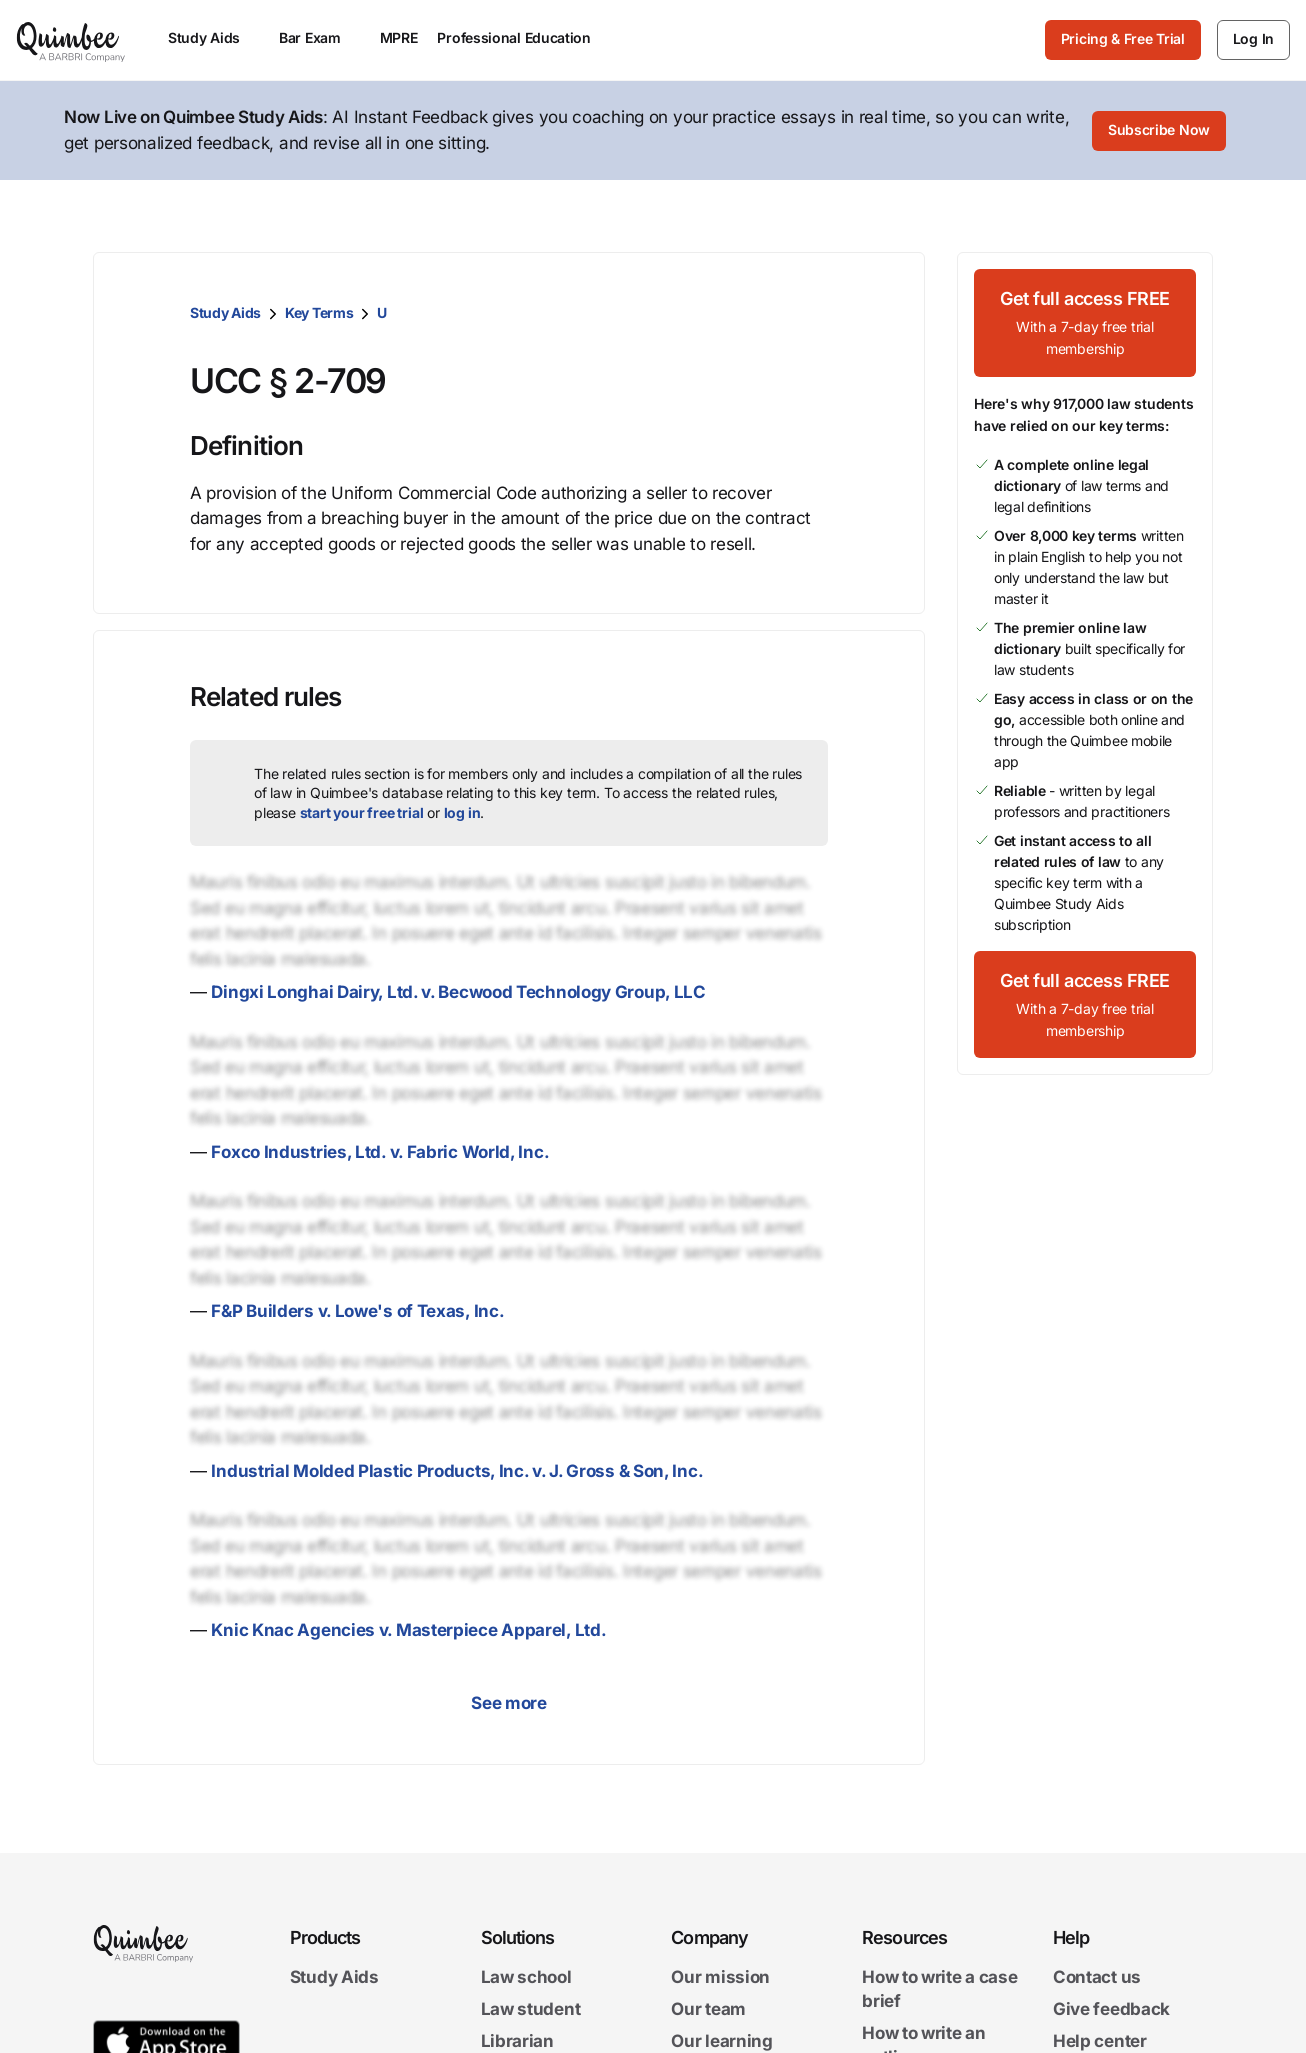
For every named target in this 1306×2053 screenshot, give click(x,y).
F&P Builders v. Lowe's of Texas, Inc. (357, 1311)
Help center (1100, 2041)
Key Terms (319, 312)
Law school (526, 1977)
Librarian (517, 2041)
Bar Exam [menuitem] (319, 37)
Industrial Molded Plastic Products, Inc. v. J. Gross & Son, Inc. (457, 1471)
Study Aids (225, 312)
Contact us (1097, 1977)
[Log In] (1253, 40)
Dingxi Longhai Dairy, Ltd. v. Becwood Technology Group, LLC (458, 992)
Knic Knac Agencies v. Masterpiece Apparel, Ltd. (408, 1630)
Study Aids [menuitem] (213, 37)
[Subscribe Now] (1159, 131)
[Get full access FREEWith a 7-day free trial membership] (1085, 323)
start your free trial (362, 812)
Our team (708, 2009)
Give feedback (1111, 2009)
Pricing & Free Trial (1123, 38)
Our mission (720, 1977)
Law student (531, 2009)
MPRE (399, 37)
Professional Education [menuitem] (523, 37)
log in (462, 812)
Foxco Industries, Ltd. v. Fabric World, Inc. (380, 1152)
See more (509, 1703)
